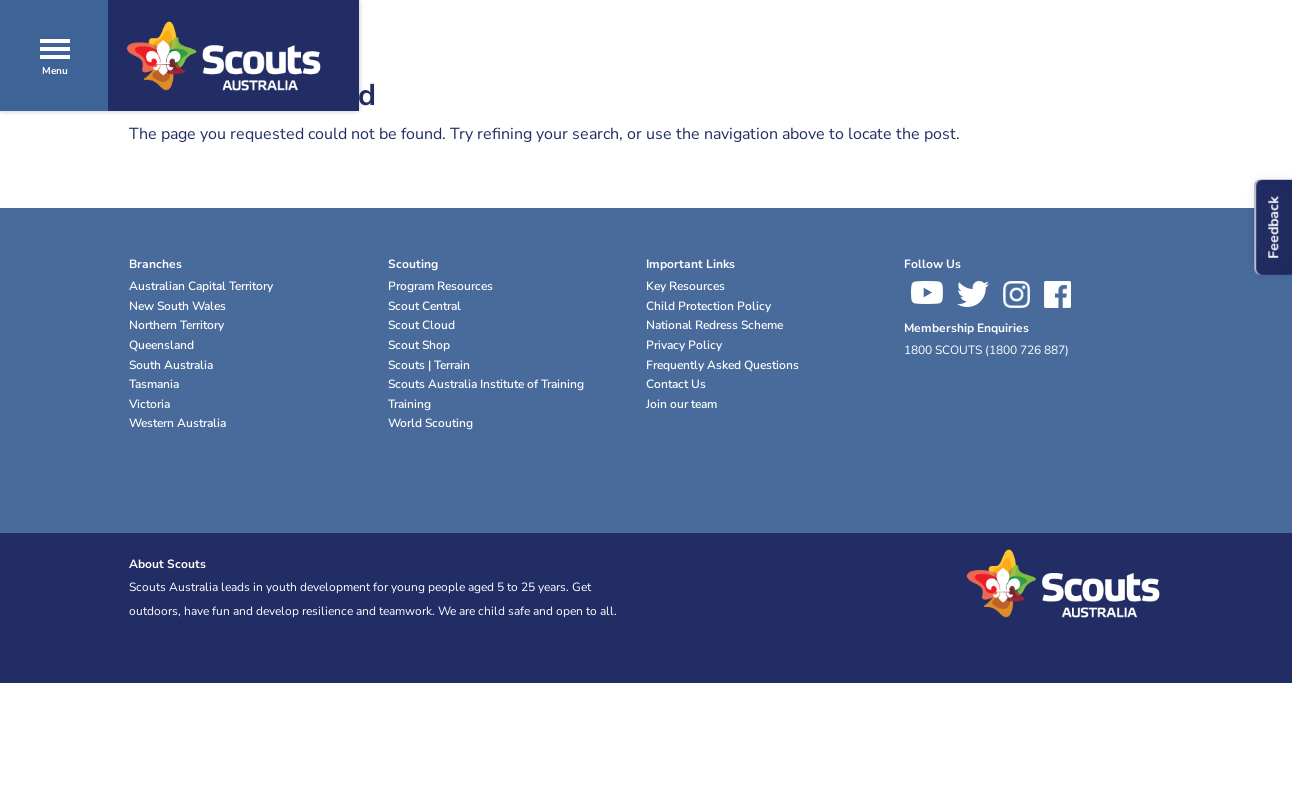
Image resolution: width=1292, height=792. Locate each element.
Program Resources (440, 286)
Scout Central (424, 306)
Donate (1092, 100)
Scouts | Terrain (429, 365)
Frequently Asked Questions (722, 365)
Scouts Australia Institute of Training (486, 384)
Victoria (149, 404)
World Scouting (430, 423)
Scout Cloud (421, 325)
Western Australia (177, 423)
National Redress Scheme (714, 325)
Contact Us (676, 384)
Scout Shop (419, 345)
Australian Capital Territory (201, 286)
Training (409, 404)
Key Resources (685, 286)
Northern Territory (176, 325)
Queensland (161, 345)
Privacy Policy (684, 345)
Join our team (681, 404)
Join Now (1202, 100)
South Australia (171, 365)
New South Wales (177, 306)
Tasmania (154, 384)
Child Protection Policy (708, 306)
